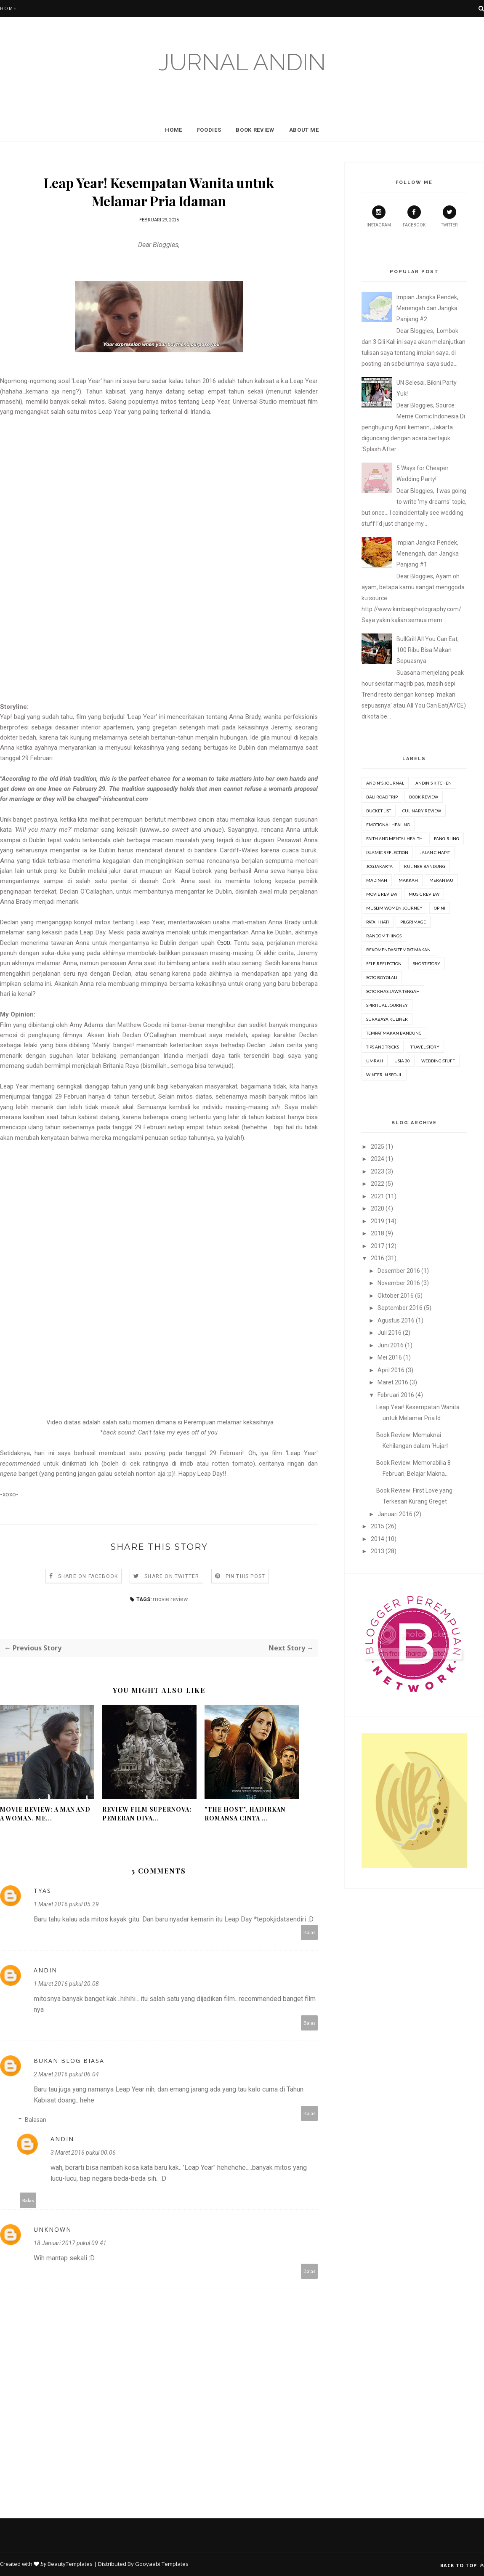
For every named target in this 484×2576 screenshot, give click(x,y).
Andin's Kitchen (433, 782)
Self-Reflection (384, 963)
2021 (377, 1196)
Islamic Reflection (387, 852)
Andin (45, 1970)
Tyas (42, 1891)
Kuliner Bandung (424, 866)
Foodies (209, 130)
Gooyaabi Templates (162, 2564)
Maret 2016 (393, 1382)
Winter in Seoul (384, 1074)
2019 (377, 1221)
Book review (423, 796)
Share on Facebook (88, 1576)
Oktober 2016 (396, 1295)
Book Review (255, 130)
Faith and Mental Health (394, 838)
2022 (377, 1183)
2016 (377, 1258)
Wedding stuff (438, 1060)
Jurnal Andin (242, 62)
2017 (377, 1246)
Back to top (462, 2565)
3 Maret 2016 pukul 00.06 (83, 2152)
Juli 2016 (390, 1332)
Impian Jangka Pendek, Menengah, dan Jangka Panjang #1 (427, 553)
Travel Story (424, 1046)
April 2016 (391, 1370)
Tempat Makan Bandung (394, 1032)
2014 (377, 1538)
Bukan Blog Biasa (69, 2061)
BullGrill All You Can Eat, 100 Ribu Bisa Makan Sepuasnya (427, 650)
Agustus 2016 (396, 1320)
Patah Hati (377, 921)
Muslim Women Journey (394, 907)
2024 (377, 1158)
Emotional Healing (388, 824)
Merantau (441, 880)
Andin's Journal (385, 782)
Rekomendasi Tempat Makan (398, 949)
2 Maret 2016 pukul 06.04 (66, 2074)
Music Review (424, 894)
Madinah (376, 880)
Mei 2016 (390, 1357)
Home (8, 8)
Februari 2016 (396, 1395)
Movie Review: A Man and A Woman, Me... (45, 1813)
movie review (170, 1599)
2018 (377, 1233)
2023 (377, 1171)
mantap (57, 2258)
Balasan (35, 2119)
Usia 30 (402, 1060)
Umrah (374, 1060)
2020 (377, 1208)
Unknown (53, 2229)
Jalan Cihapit (435, 852)
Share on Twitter (171, 1576)
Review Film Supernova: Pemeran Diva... (146, 1813)
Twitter (449, 216)
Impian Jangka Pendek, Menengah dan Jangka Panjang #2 (427, 308)
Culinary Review (421, 810)
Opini (439, 907)
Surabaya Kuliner (387, 1019)
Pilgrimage (413, 921)
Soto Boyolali (381, 977)
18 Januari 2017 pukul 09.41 (70, 2243)
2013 (377, 1551)
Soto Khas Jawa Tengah (393, 991)
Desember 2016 (399, 1270)
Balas (309, 1932)
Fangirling (446, 838)
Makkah (408, 880)
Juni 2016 (391, 1345)
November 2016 (399, 1283)
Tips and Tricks (382, 1046)
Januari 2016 (395, 1514)
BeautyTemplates (70, 2564)
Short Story (426, 963)
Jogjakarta (379, 866)
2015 (377, 1526)
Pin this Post (246, 1576)
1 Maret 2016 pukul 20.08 (66, 1983)
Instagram (379, 216)
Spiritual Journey (387, 1005)
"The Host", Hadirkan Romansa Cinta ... (245, 1813)
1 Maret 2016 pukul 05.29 (66, 1904)
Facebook (414, 216)
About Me (304, 130)
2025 (377, 1146)
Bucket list (378, 810)
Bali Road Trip (382, 796)
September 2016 (400, 1307)
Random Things (384, 935)
